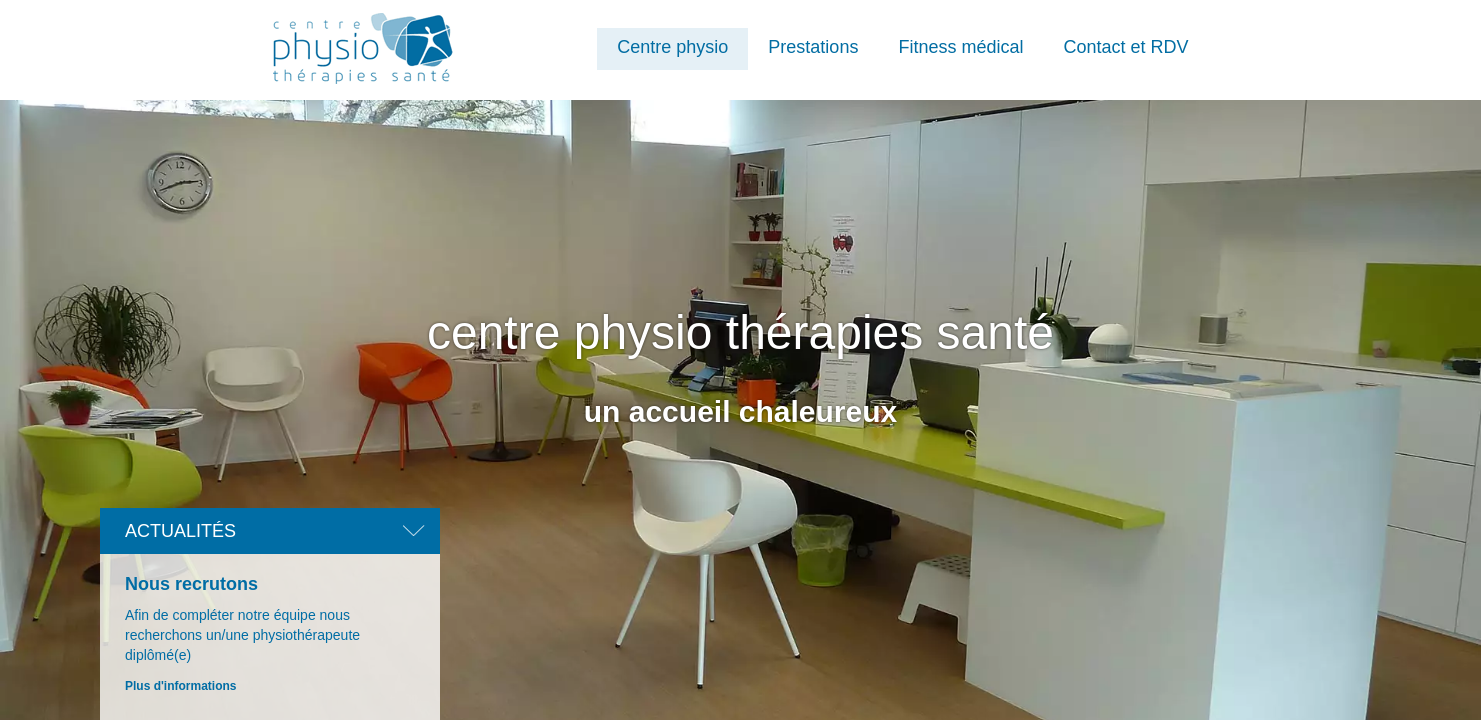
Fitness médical (960, 47)
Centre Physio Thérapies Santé (366, 48)
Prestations (813, 47)
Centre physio (672, 47)
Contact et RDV (1125, 47)
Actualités (180, 531)
